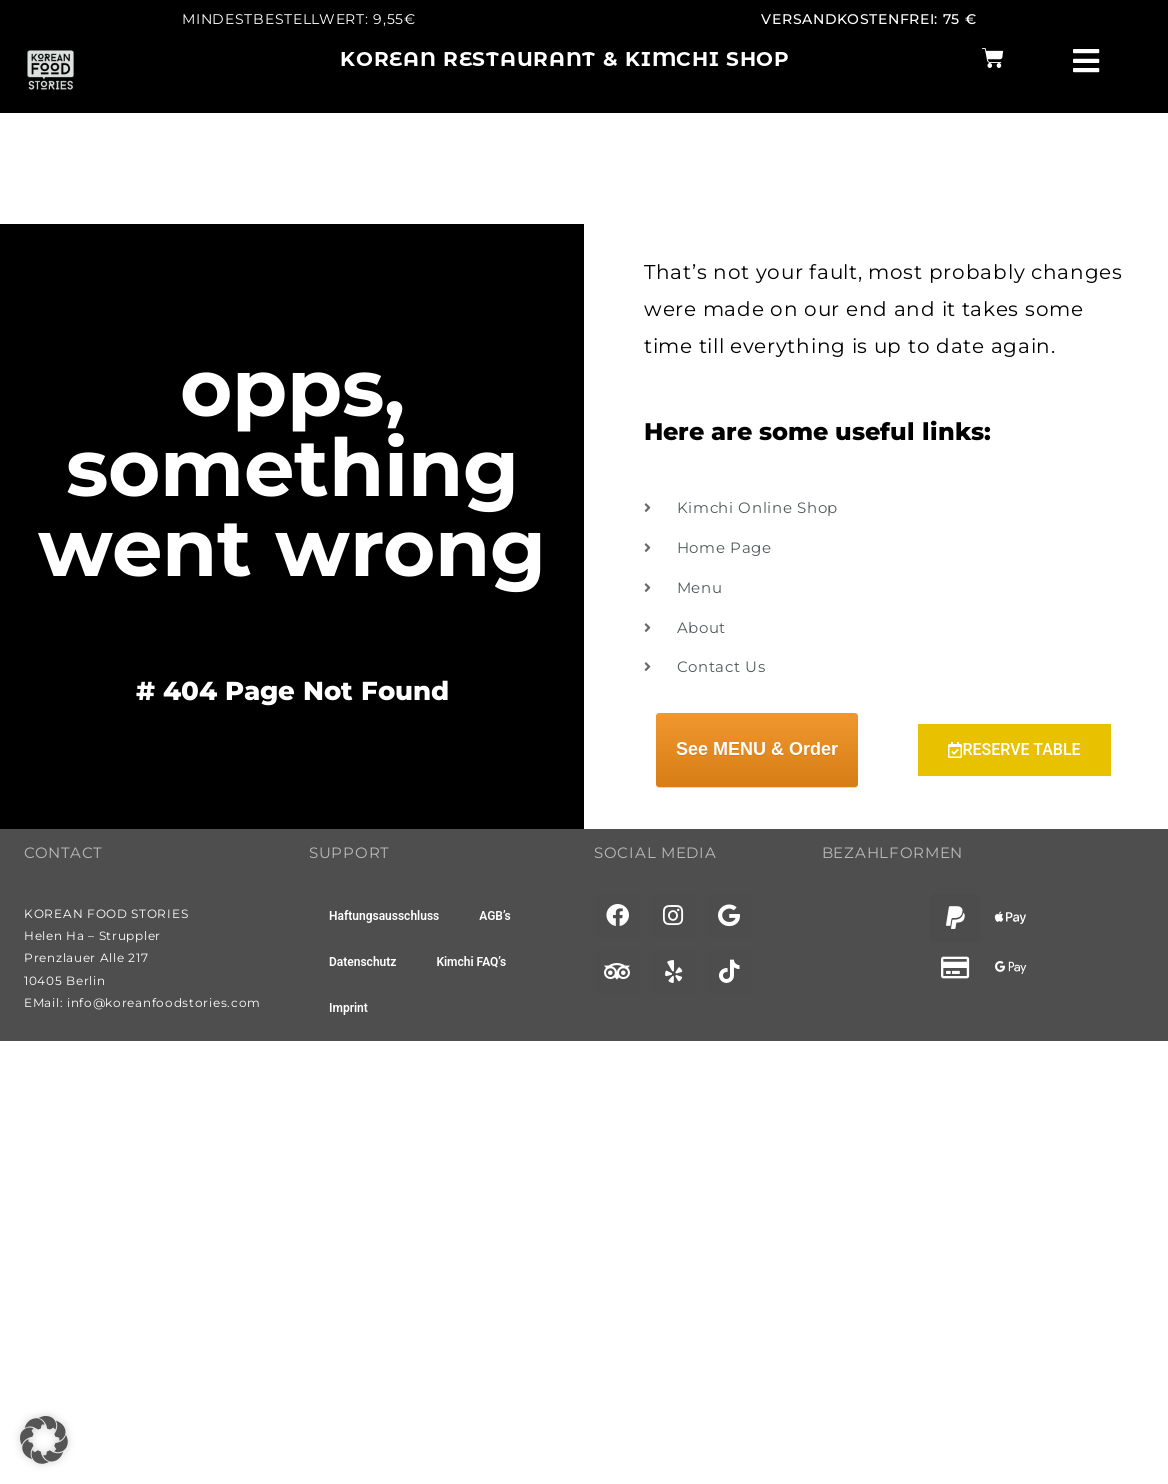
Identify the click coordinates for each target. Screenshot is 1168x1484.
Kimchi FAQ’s (471, 962)
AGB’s (495, 916)
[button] (44, 1440)
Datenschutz (362, 962)
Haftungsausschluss (384, 916)
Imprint (348, 1008)
